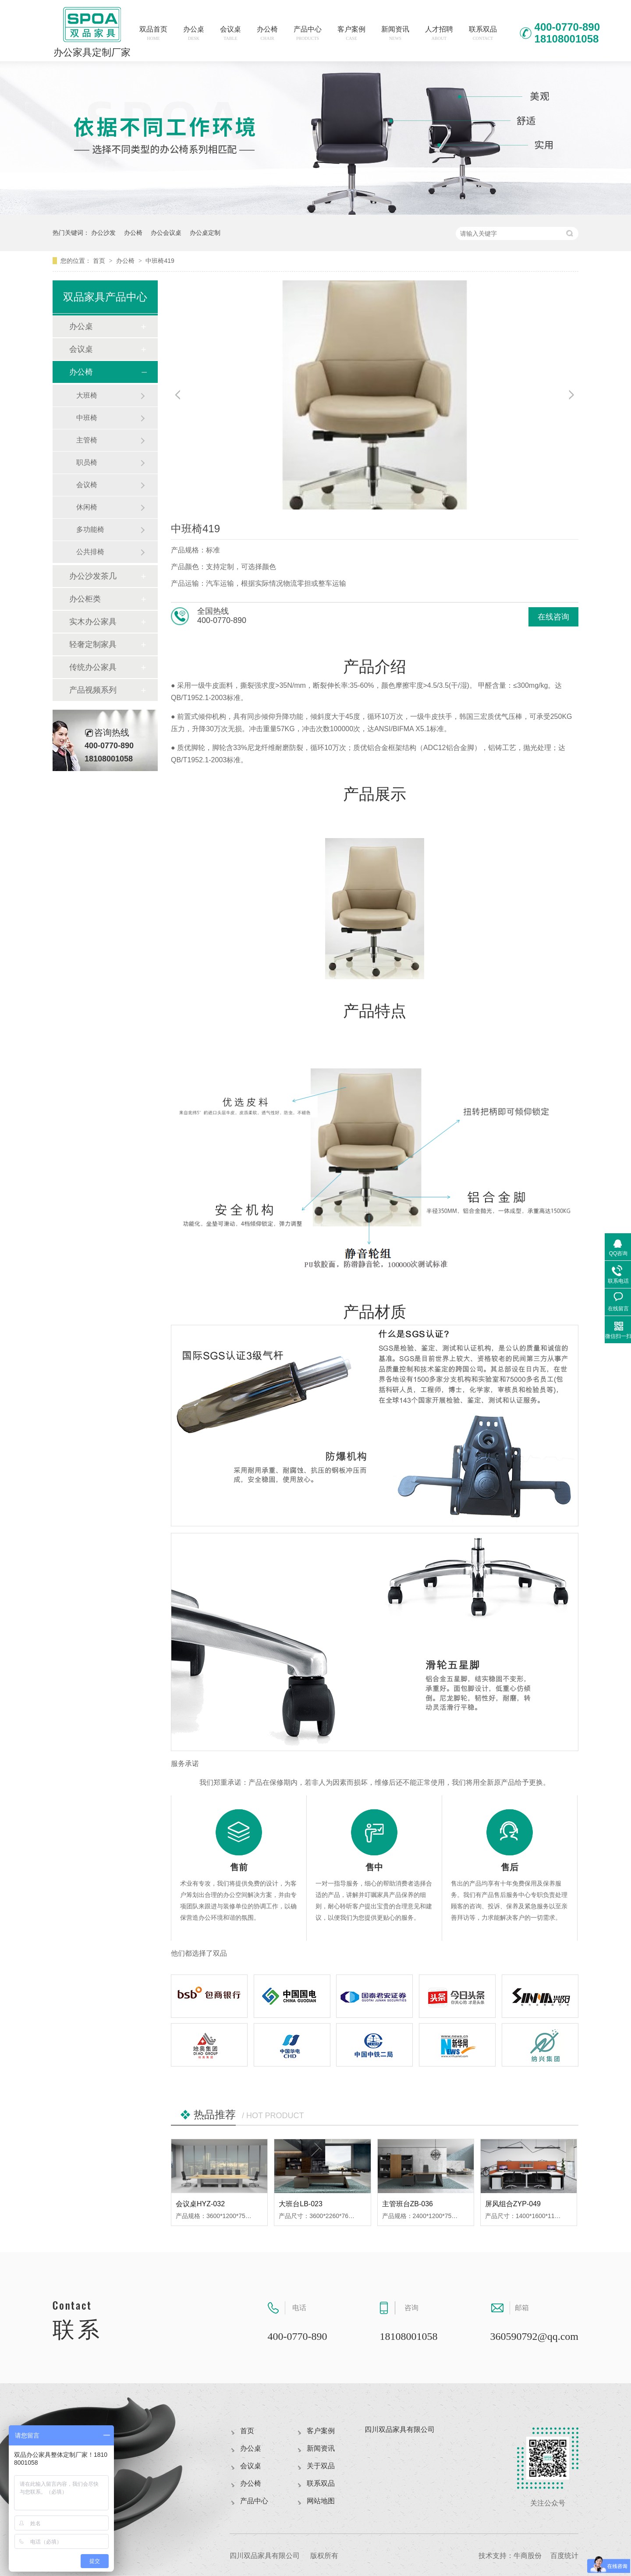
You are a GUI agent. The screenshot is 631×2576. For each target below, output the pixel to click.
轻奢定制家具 (93, 644)
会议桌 (230, 33)
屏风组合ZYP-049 (513, 2204)
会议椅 (86, 484)
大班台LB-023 (301, 2204)
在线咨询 (553, 616)
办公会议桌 (166, 232)
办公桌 (193, 33)
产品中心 (308, 33)
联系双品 (483, 33)
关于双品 (321, 2466)
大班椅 (86, 395)
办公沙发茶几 (93, 576)
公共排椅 (90, 552)
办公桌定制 (205, 232)
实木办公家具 (93, 621)
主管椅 (86, 440)
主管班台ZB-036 (407, 2204)
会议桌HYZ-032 (200, 2204)
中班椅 (86, 417)
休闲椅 (86, 507)
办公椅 (267, 33)
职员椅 (86, 462)
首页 (100, 260)
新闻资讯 (395, 33)
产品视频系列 (93, 690)
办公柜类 (85, 598)
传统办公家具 (93, 667)
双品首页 (153, 33)
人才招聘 (439, 33)
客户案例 (351, 33)
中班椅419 (159, 260)
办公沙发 (103, 232)
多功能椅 (90, 529)
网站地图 (321, 2501)
